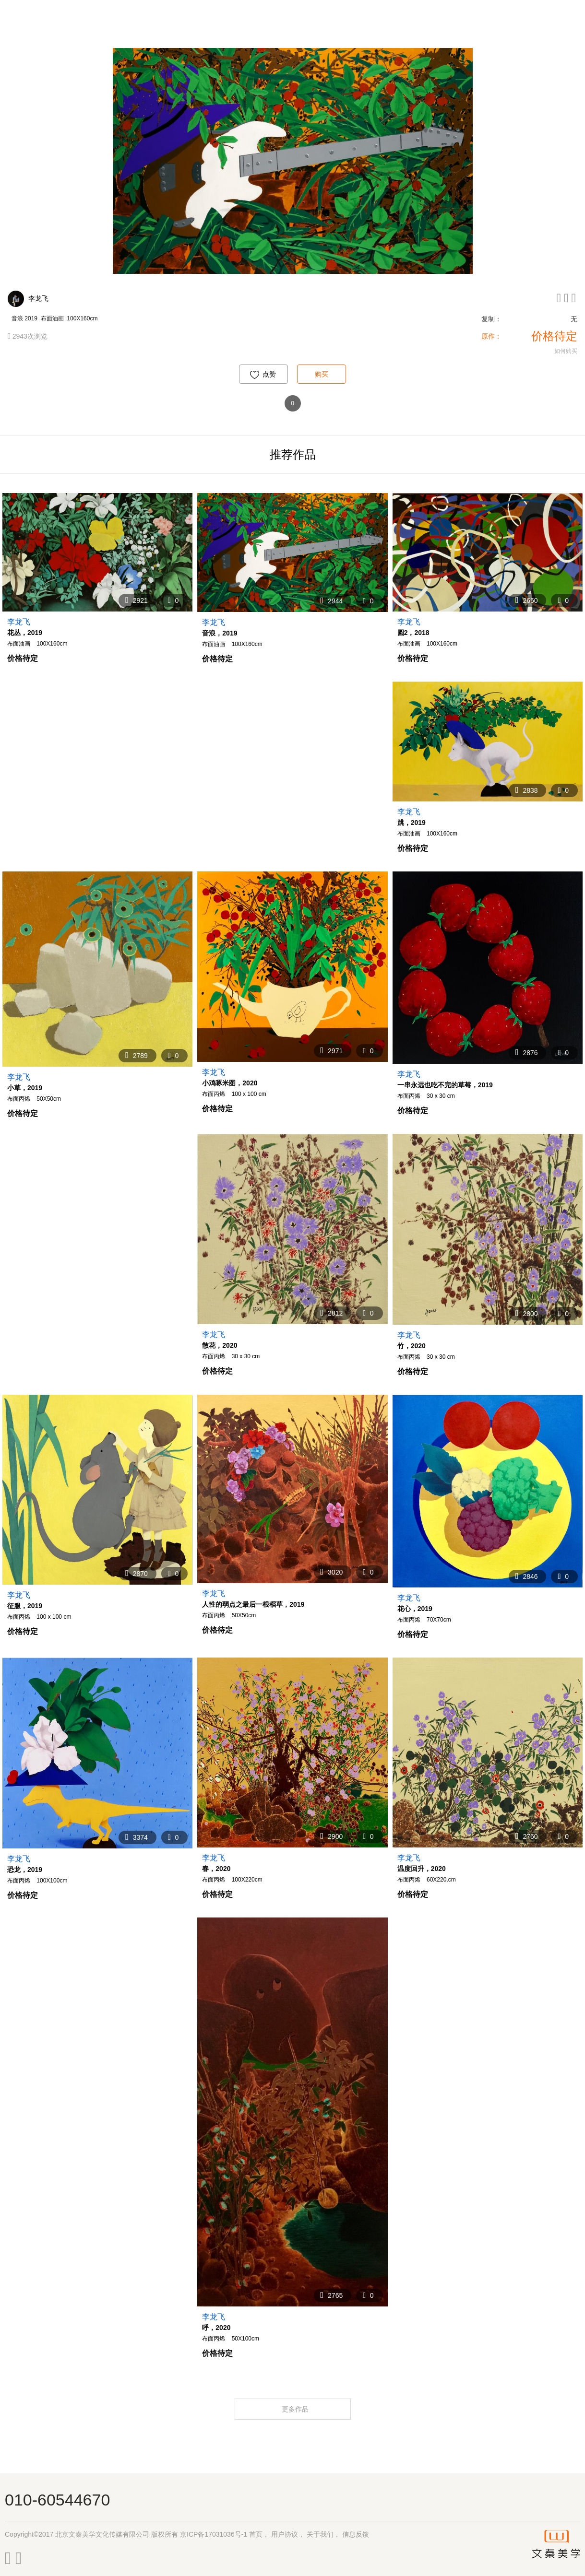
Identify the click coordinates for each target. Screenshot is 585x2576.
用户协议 (284, 2534)
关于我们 (320, 2534)
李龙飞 (38, 298)
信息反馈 (355, 2534)
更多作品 (296, 2409)
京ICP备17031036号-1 (213, 2534)
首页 (256, 2534)
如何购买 (565, 351)
